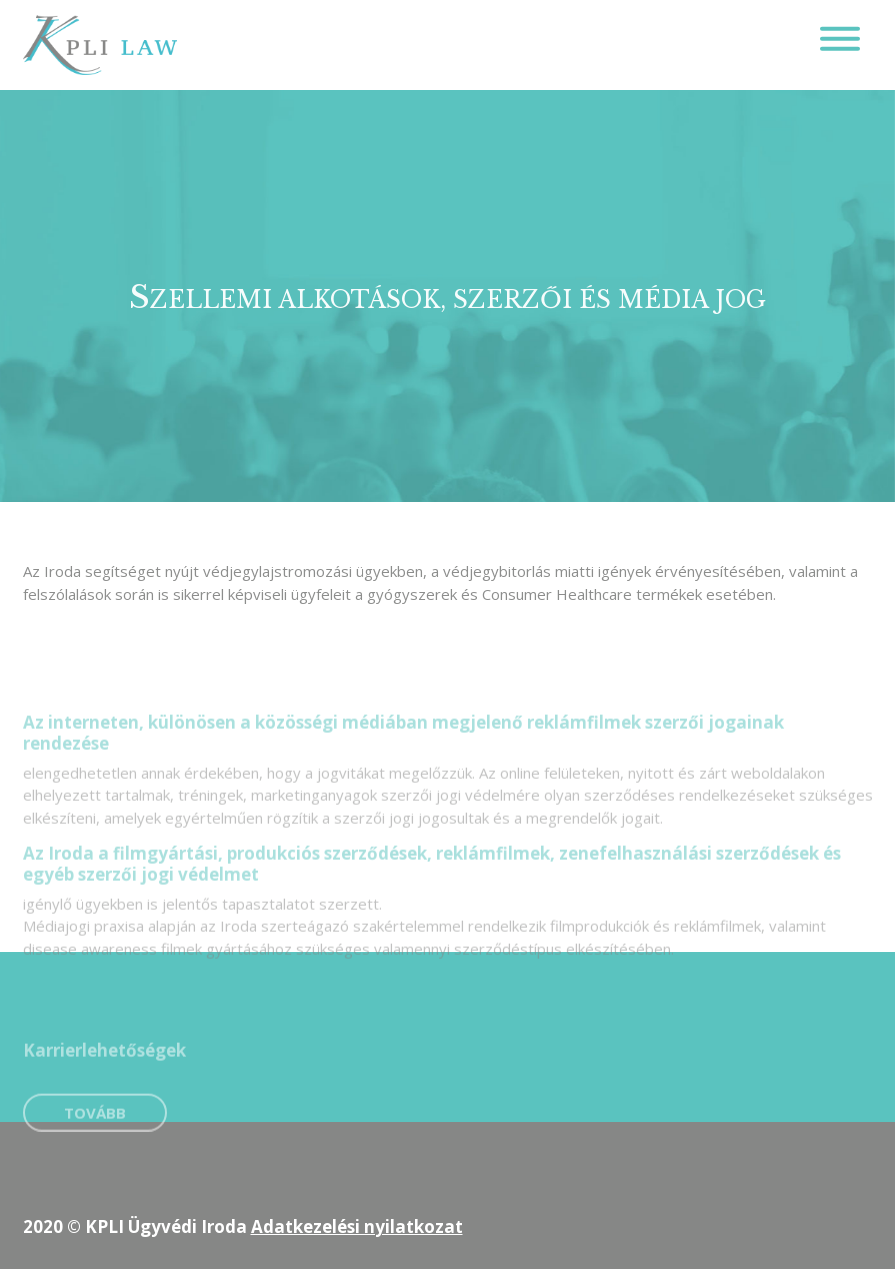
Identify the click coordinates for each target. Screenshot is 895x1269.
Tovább (95, 1130)
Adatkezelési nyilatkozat (357, 1226)
